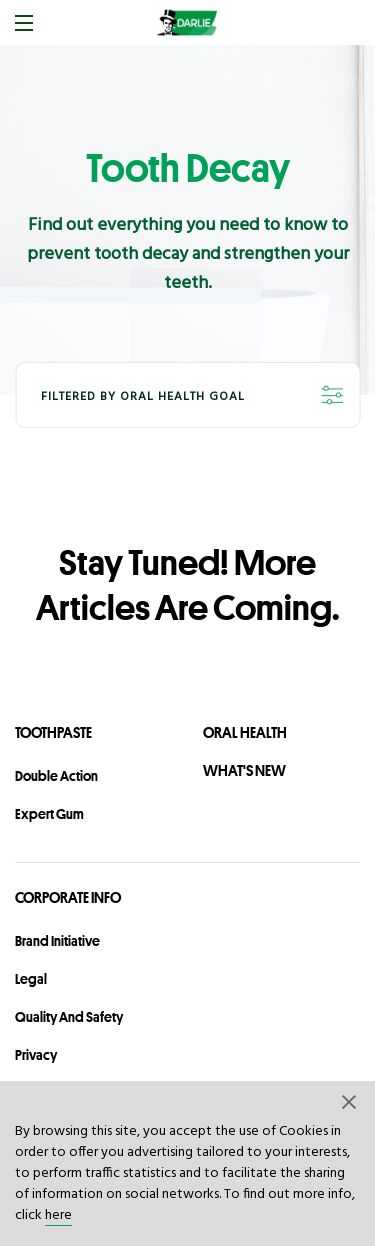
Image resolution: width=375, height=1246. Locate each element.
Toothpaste (53, 732)
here (58, 1215)
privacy (36, 1055)
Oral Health (245, 732)
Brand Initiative (57, 941)
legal (31, 979)
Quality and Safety (69, 1017)
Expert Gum (49, 814)
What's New (244, 770)
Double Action (56, 776)
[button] (350, 1101)
